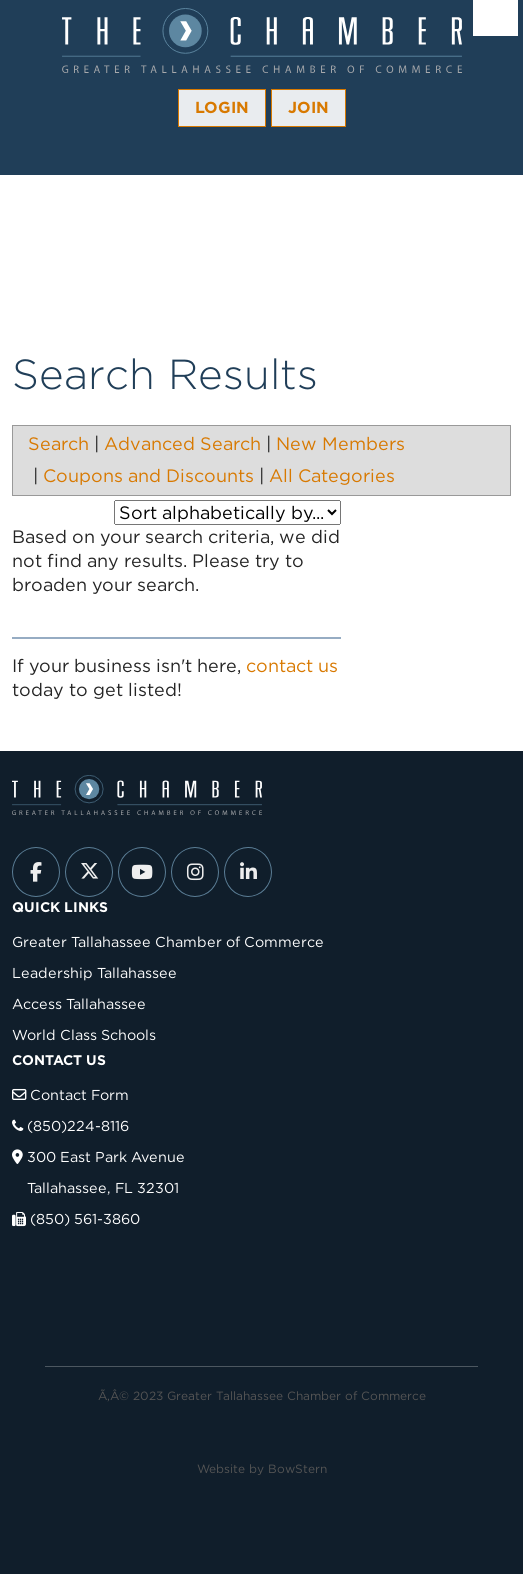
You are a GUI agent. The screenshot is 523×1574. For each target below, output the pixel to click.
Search (58, 443)
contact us (292, 665)
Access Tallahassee (79, 1003)
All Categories (332, 475)
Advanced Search (182, 443)
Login (222, 107)
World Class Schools (84, 1034)
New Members (340, 443)
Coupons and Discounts (148, 475)
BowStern (297, 1468)
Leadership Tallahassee (94, 972)
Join (308, 107)
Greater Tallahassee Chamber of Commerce (168, 941)
